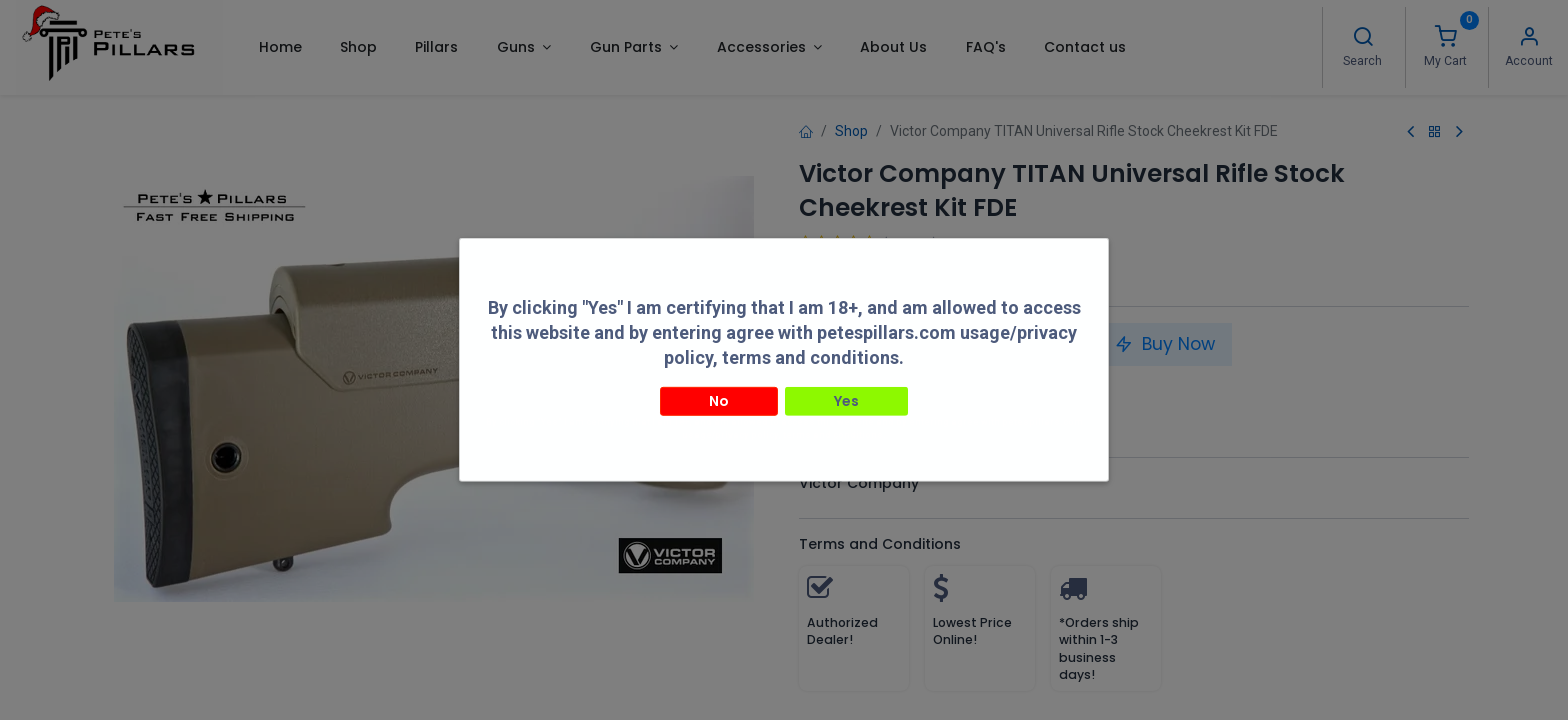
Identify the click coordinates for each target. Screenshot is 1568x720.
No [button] (719, 385)
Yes (846, 385)
